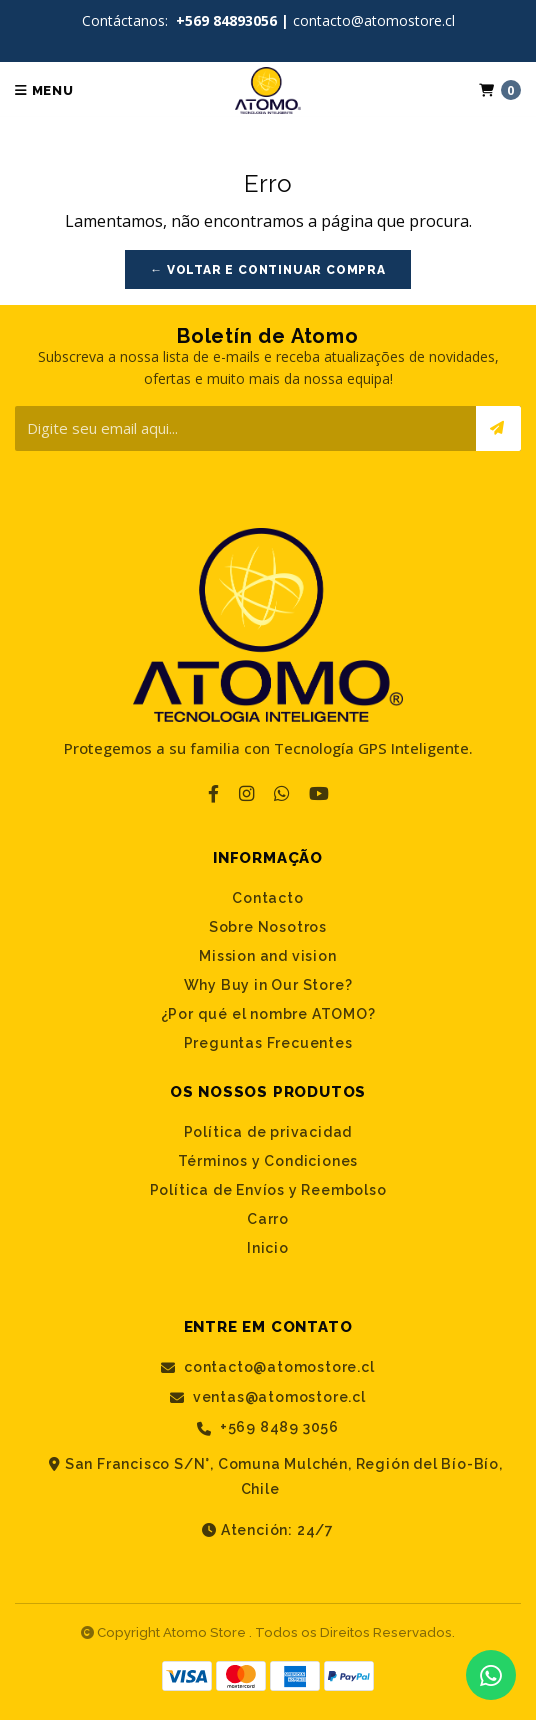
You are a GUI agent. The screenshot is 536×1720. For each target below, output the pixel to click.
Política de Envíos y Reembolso (268, 1190)
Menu (44, 90)
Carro (268, 1219)
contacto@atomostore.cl (267, 1367)
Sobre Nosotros (268, 927)
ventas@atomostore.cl (268, 1397)
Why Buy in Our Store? (268, 985)
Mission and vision (267, 956)
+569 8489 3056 (268, 1427)
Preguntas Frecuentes (268, 1043)
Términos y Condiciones (268, 1161)
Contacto (267, 898)
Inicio (268, 1248)
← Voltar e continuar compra (268, 270)
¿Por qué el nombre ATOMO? (268, 1014)
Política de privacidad (268, 1132)
